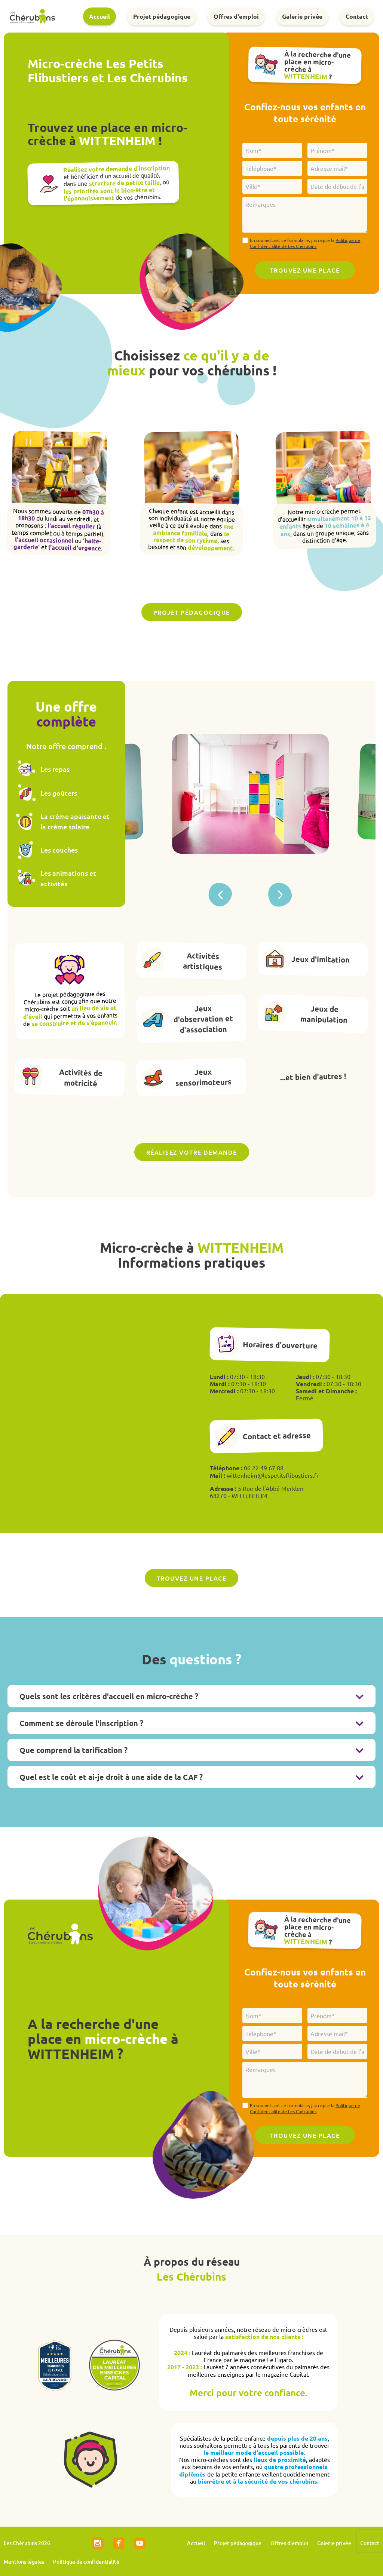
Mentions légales (24, 2561)
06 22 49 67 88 (264, 1467)
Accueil (99, 16)
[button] (280, 895)
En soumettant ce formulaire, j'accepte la (305, 243)
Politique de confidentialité (86, 2561)
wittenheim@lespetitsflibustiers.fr (273, 1475)
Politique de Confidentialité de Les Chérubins (305, 243)
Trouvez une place (192, 1578)
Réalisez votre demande (191, 1152)
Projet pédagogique (161, 16)
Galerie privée (302, 16)
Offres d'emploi (236, 16)
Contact (357, 16)
